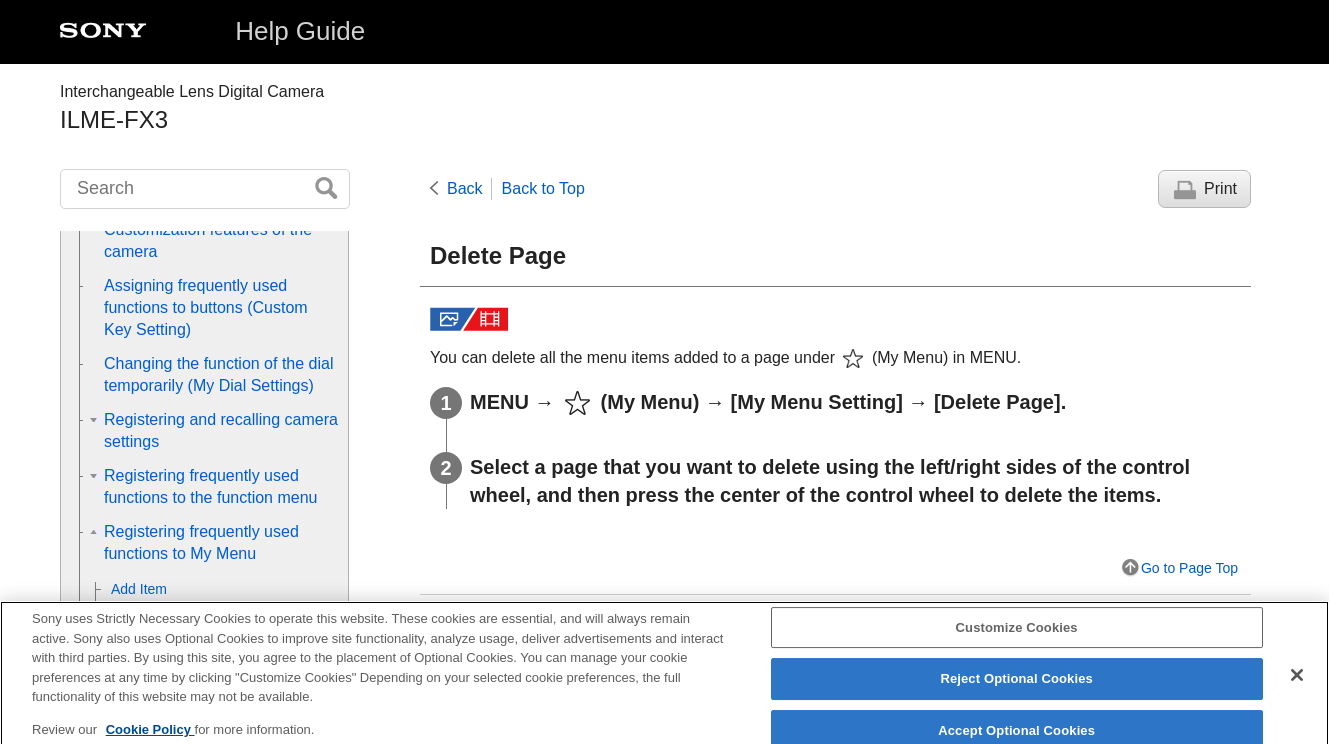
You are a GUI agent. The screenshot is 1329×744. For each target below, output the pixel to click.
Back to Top (543, 188)
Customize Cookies (1017, 637)
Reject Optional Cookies (1016, 688)
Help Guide (300, 31)
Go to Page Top (1189, 568)
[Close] (1297, 685)
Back (465, 188)
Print (1220, 188)
